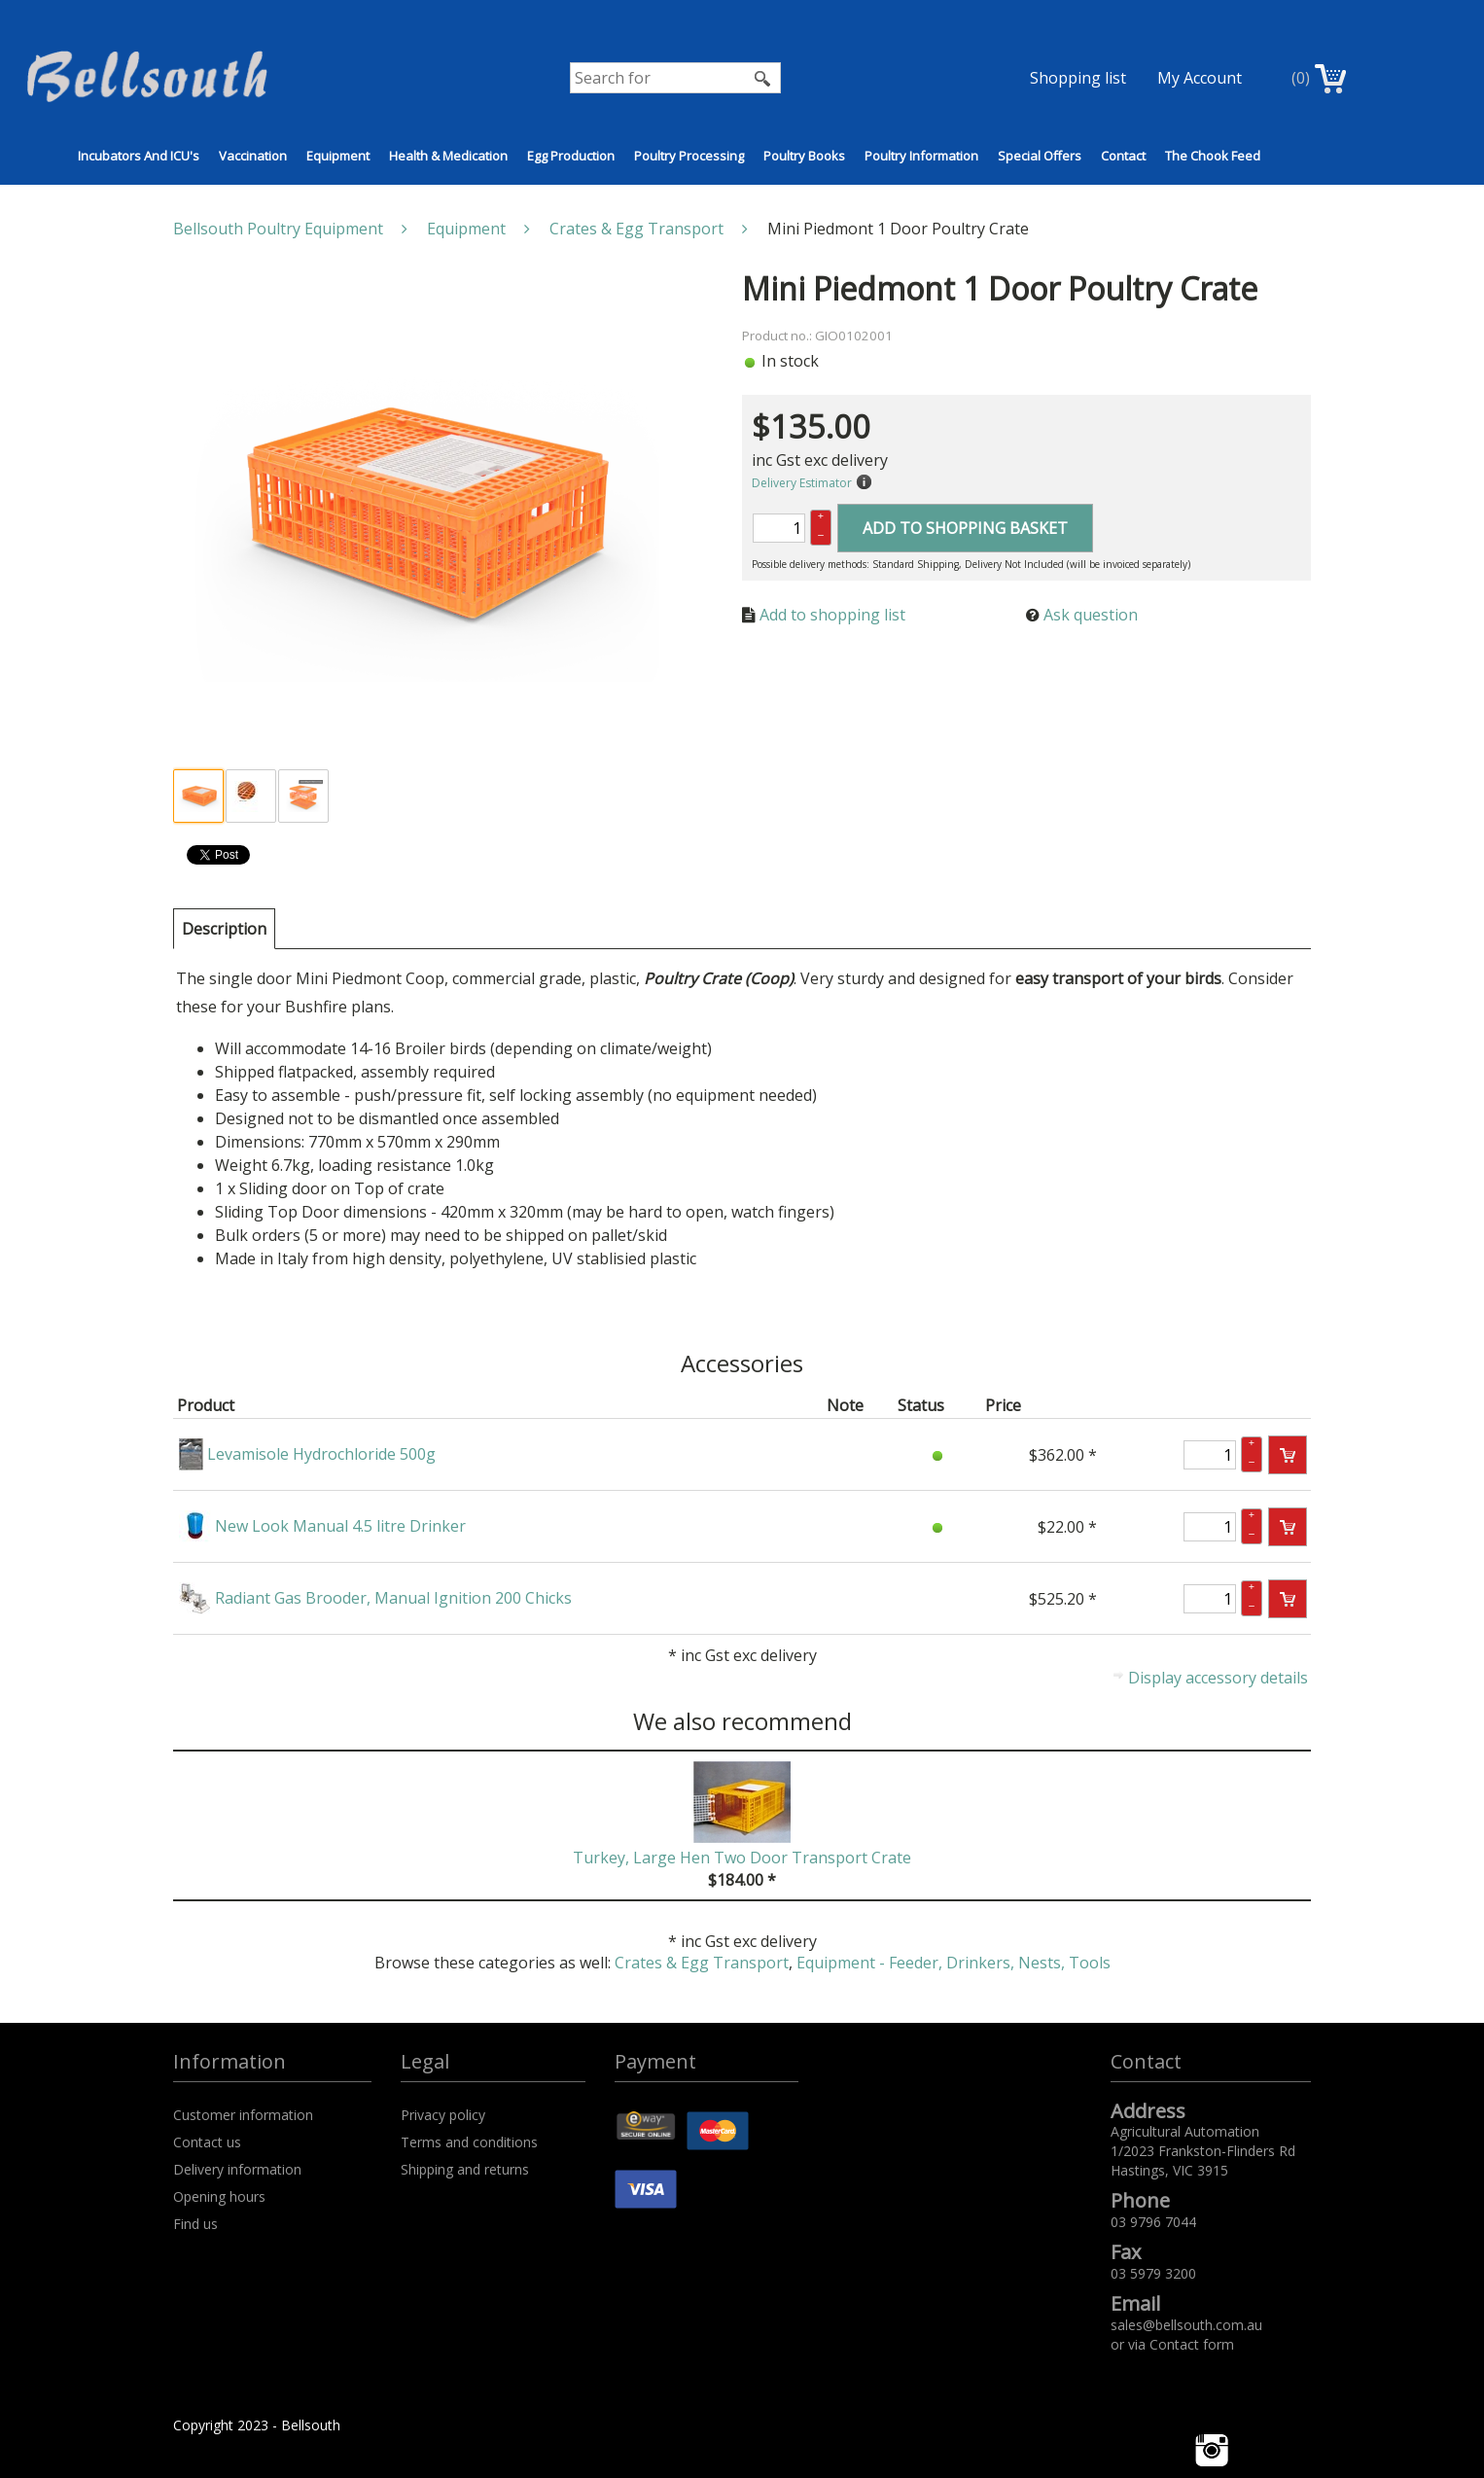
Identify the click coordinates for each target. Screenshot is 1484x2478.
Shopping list (1078, 77)
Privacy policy (443, 2115)
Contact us (207, 2142)
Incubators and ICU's (138, 155)
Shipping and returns (465, 2169)
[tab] (224, 928)
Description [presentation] (224, 928)
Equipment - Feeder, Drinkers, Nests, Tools (953, 1962)
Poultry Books (804, 155)
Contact (1123, 155)
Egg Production (571, 155)
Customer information (243, 2115)
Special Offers (1039, 155)
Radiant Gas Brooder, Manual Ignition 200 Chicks (393, 1598)
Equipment (338, 155)
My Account (1199, 77)
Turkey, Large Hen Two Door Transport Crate (742, 1857)
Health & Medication (448, 155)
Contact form (1191, 2344)
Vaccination (253, 155)
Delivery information (237, 2169)
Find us (195, 2223)
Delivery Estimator (802, 483)
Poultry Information (921, 155)
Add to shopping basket (965, 528)
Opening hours (219, 2196)
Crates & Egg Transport (702, 1962)
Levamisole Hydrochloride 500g (321, 1454)
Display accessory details (1218, 1677)
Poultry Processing (689, 155)
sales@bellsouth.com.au (1186, 2325)
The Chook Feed (1212, 155)
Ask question (1090, 614)
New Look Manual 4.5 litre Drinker (340, 1526)
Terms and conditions (469, 2142)
